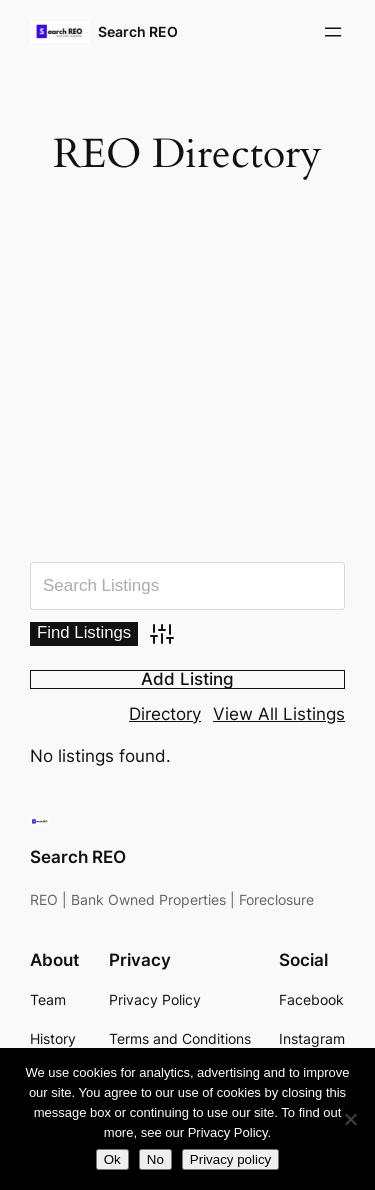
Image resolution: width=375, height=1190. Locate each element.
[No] (350, 1119)
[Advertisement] (187, 376)
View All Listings (279, 714)
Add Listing (187, 679)
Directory (165, 714)
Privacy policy (230, 1159)
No (155, 1159)
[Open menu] (333, 32)
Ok (112, 1159)
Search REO (138, 31)
